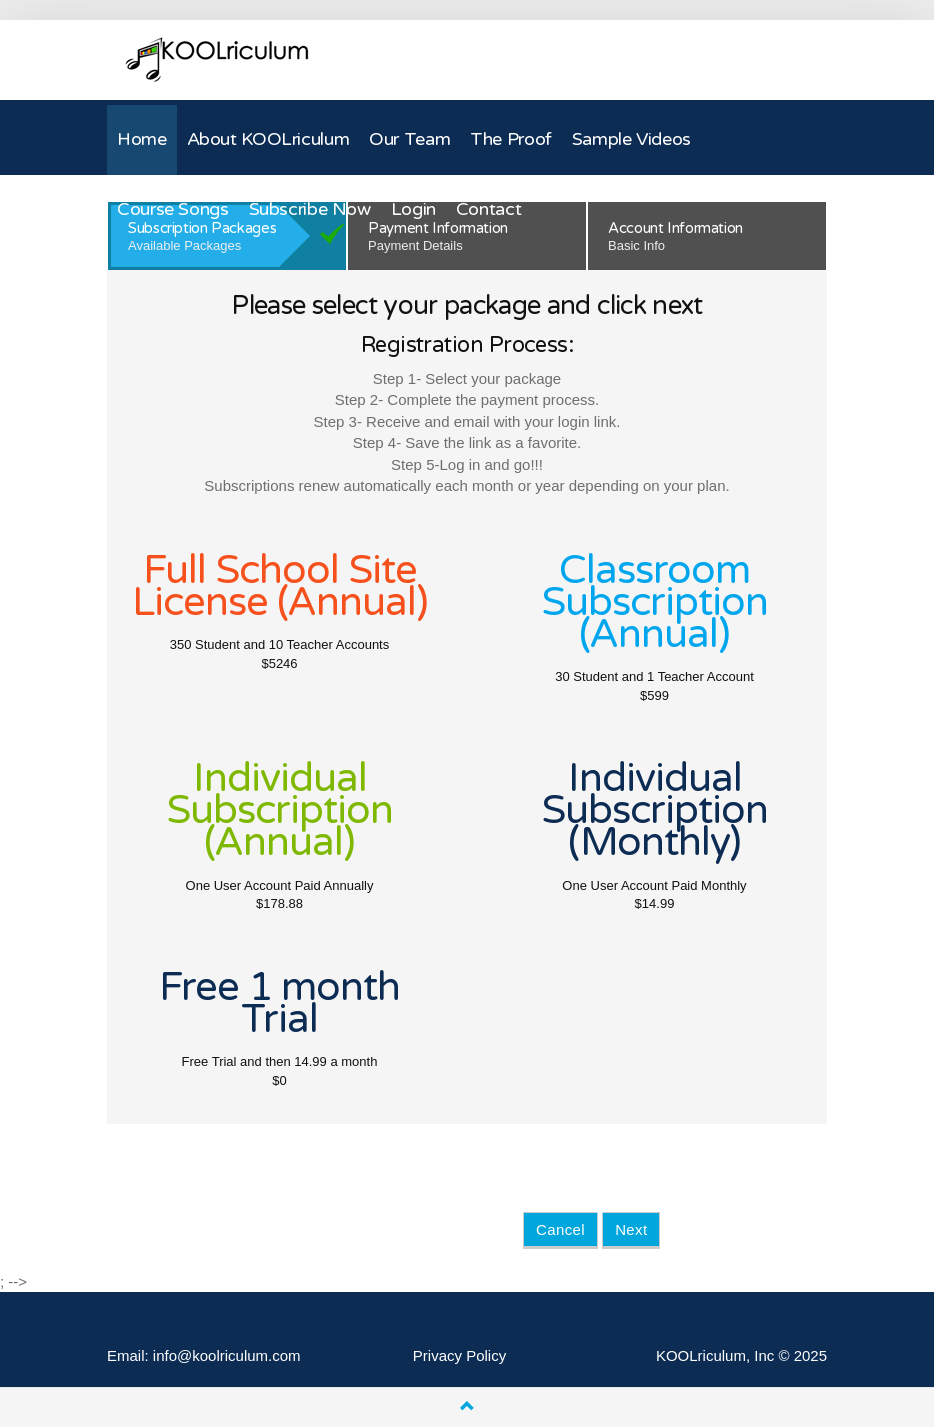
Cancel (560, 1229)
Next (631, 1229)
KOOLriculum (217, 59)
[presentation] (675, 1173)
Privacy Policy (459, 1355)
